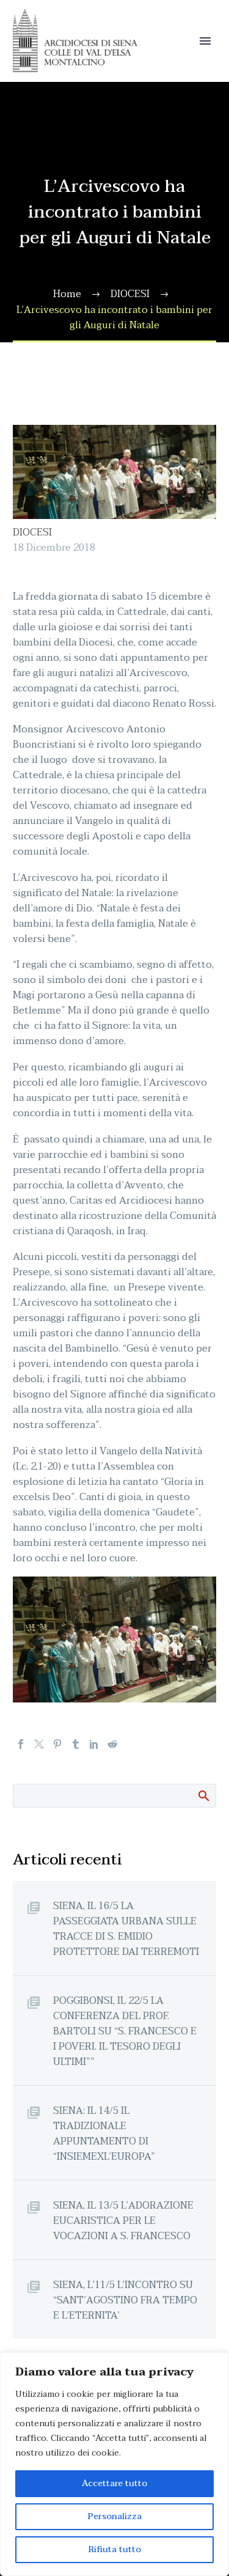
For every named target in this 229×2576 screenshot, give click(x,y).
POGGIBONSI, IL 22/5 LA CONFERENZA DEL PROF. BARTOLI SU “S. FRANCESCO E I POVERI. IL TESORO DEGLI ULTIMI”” (125, 2031)
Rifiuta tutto (115, 2549)
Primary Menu (205, 41)
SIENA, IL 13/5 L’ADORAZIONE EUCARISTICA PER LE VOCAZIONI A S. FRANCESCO (123, 2220)
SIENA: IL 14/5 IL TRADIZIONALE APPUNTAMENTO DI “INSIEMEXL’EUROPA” (104, 2133)
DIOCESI (32, 532)
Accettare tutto (114, 2483)
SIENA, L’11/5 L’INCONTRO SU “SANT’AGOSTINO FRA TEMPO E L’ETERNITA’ (125, 2300)
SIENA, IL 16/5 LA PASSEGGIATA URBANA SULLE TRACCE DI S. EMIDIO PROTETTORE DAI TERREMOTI (126, 1928)
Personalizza (115, 2516)
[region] (114, 2464)
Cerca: (203, 1795)
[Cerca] (114, 1796)
